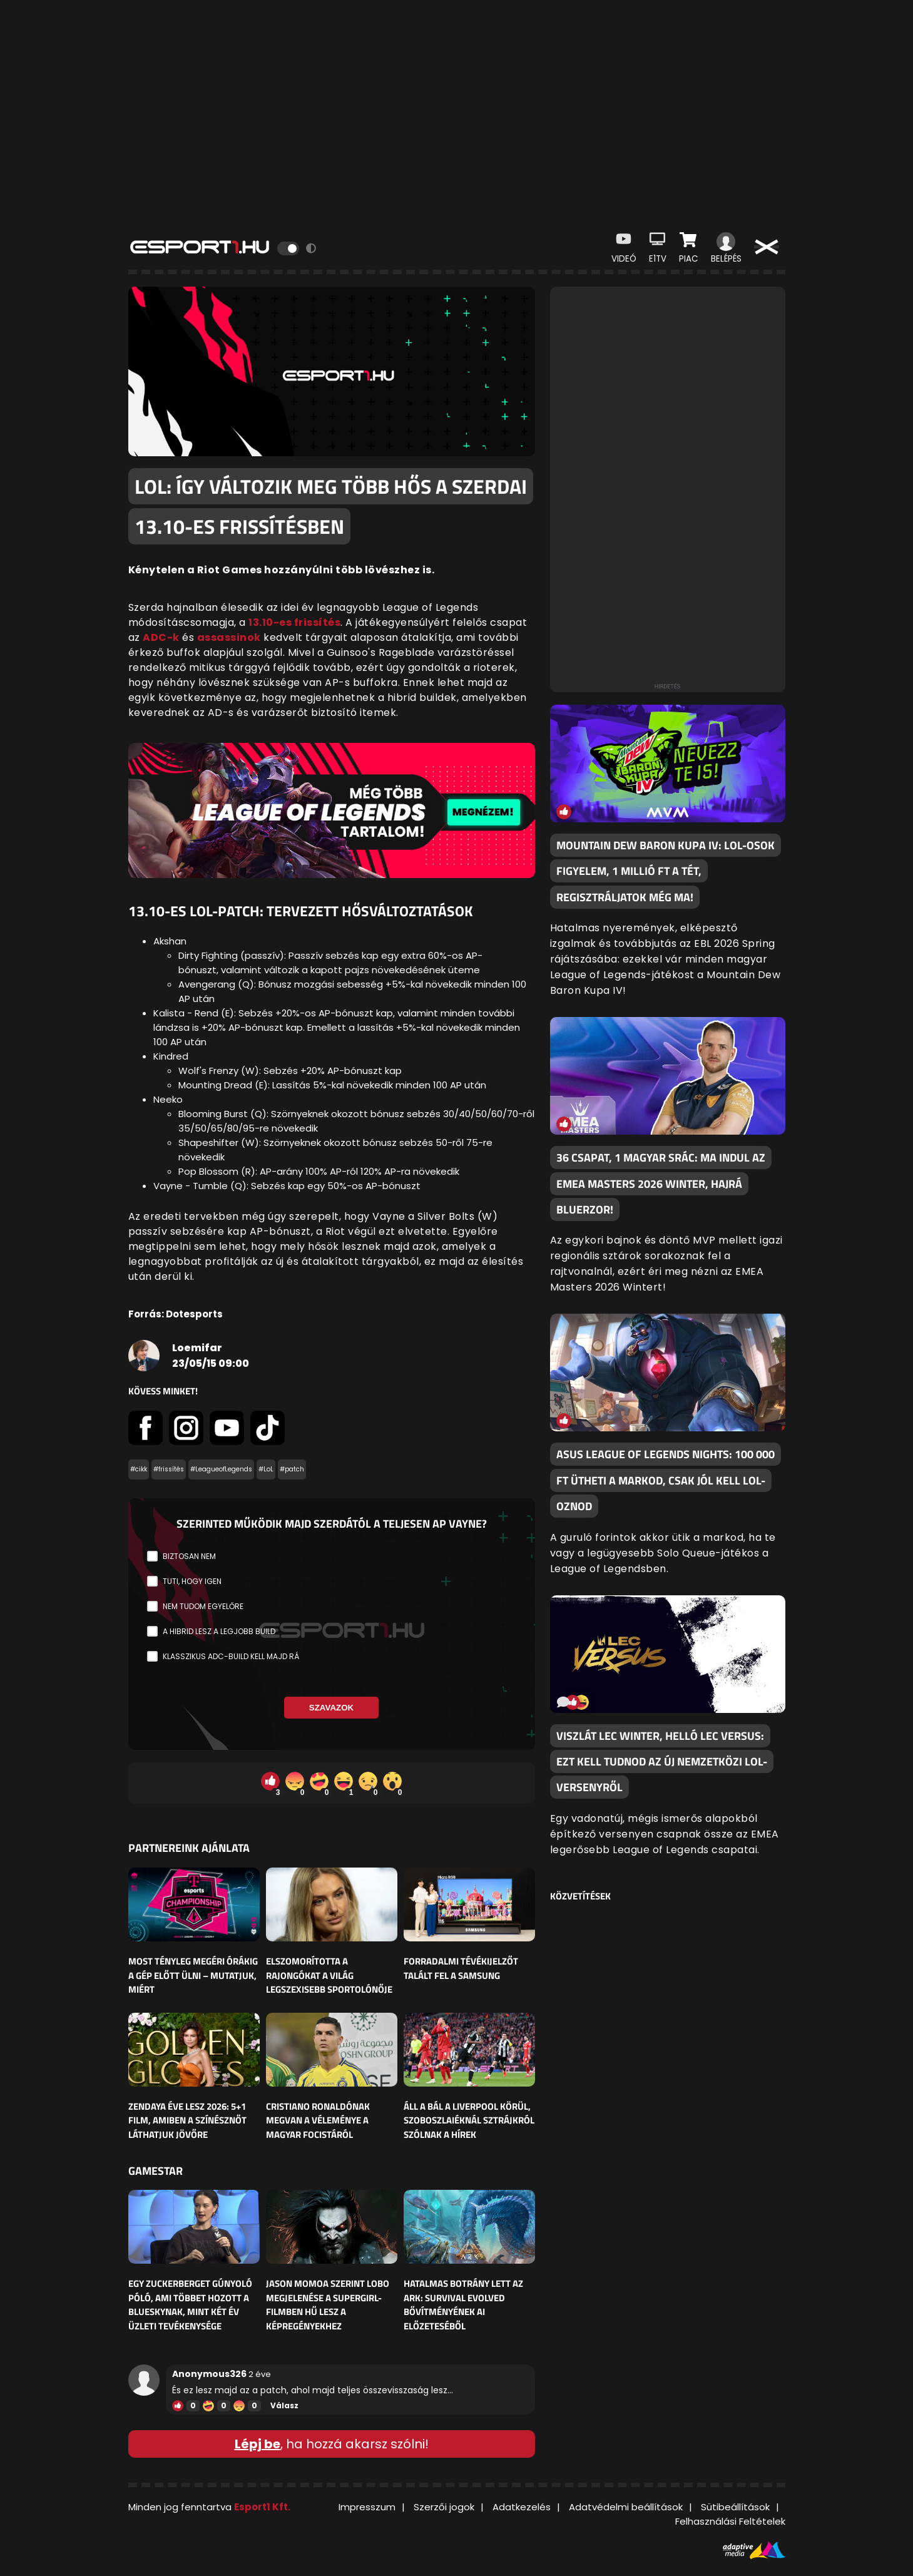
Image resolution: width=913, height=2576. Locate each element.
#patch (292, 1469)
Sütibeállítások (735, 2506)
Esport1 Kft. (262, 2506)
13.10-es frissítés (294, 622)
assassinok (229, 637)
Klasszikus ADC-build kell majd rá (231, 1656)
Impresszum (367, 2506)
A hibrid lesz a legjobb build (219, 1631)
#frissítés (168, 1469)
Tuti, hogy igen (192, 1581)
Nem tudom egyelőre (203, 1606)
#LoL (265, 1469)
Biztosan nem (189, 1556)
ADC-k (161, 637)
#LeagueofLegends (221, 1469)
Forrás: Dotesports (175, 1314)
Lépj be (257, 2444)
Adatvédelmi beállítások (626, 2506)
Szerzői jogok (444, 2506)
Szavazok (331, 1707)
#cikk (138, 1469)
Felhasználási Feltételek (730, 2521)
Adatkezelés (521, 2506)
